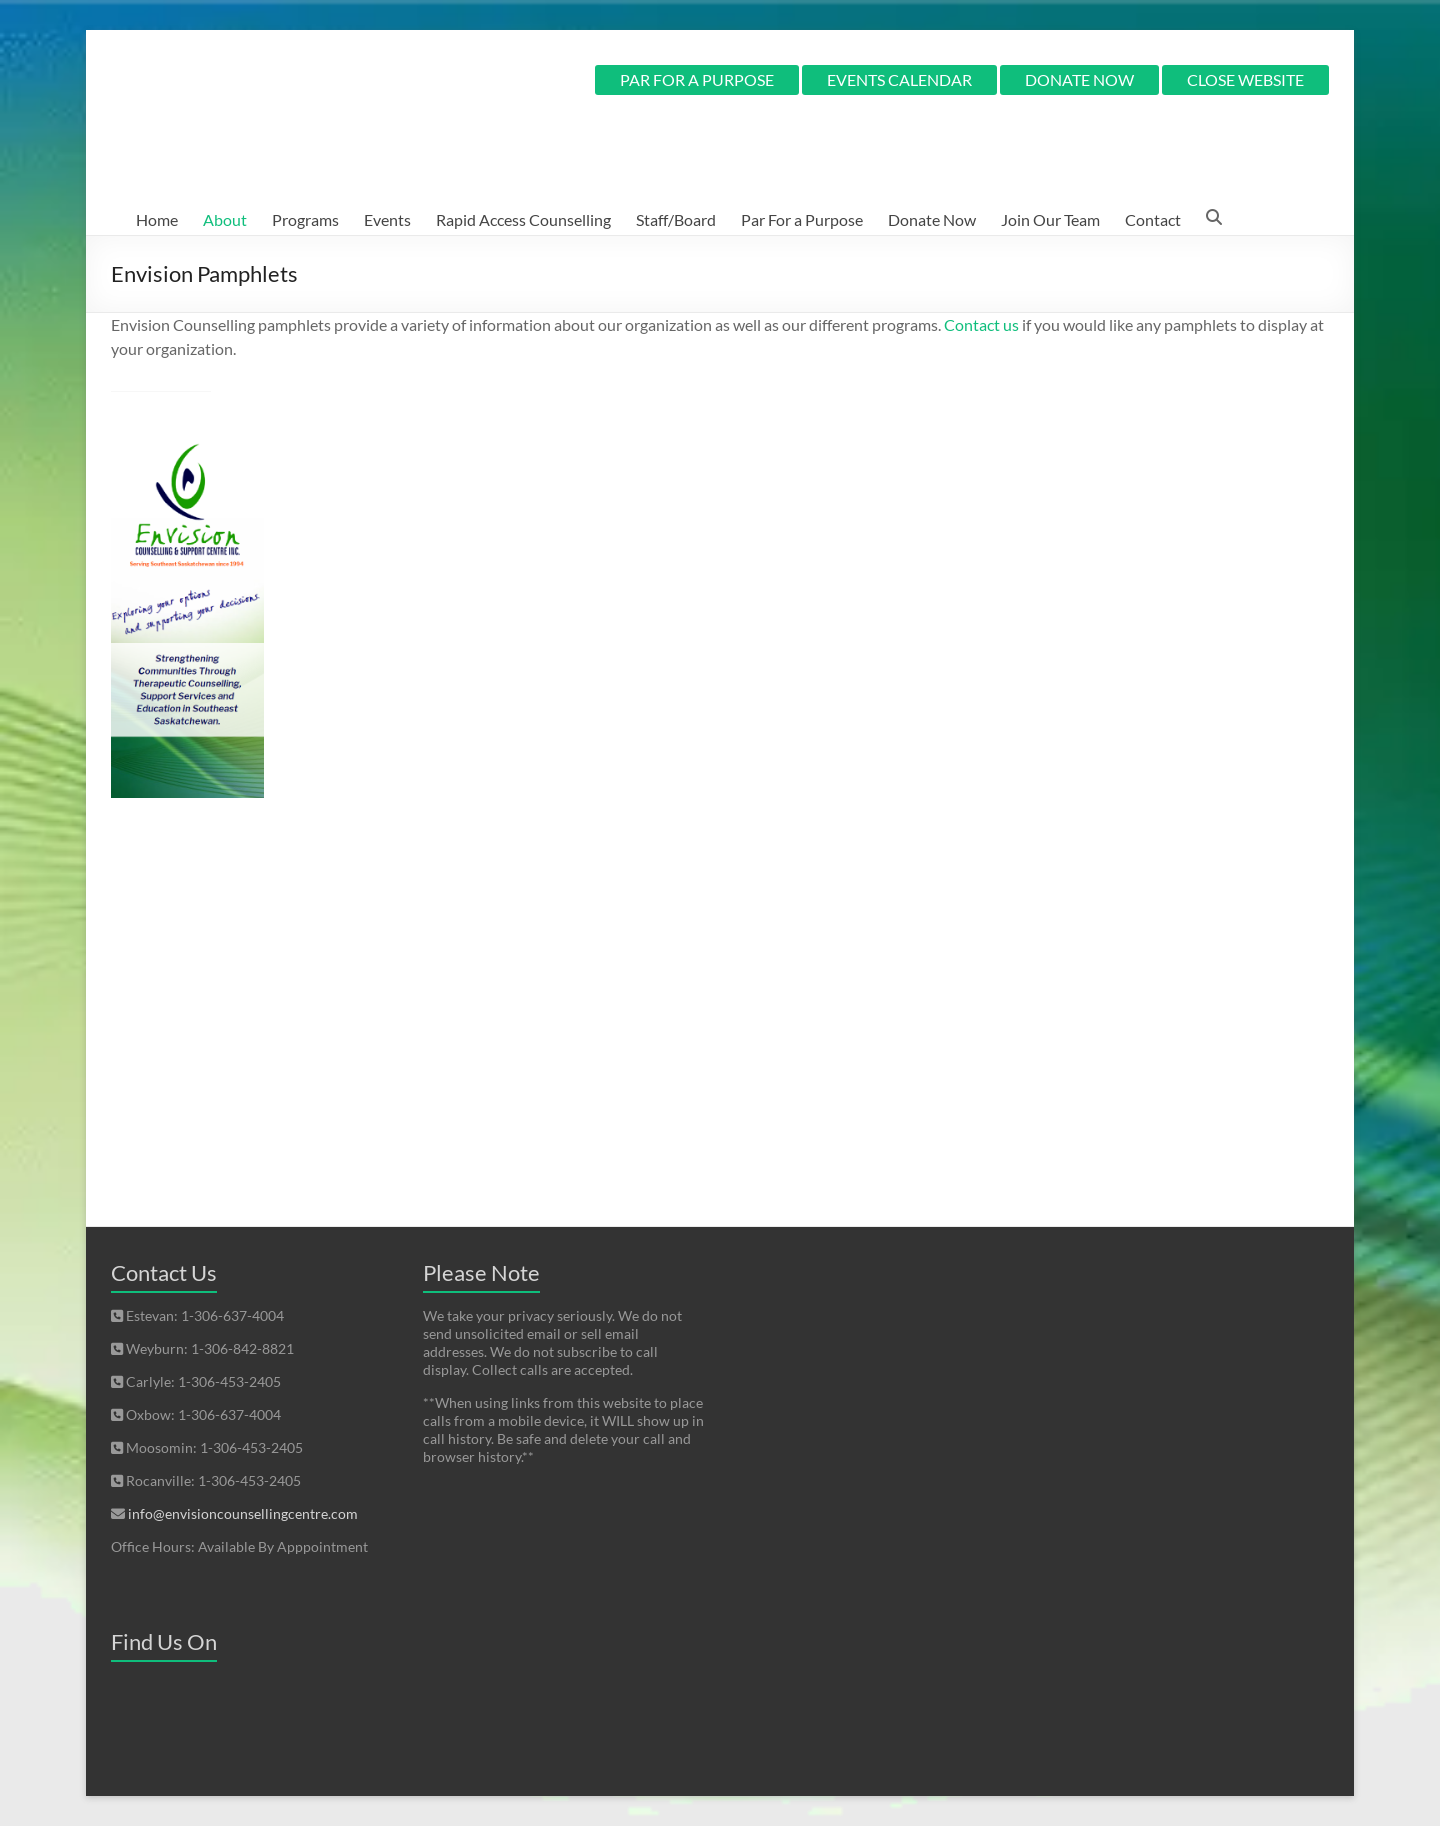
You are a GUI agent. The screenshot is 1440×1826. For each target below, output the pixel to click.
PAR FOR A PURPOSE (697, 79)
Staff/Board (676, 219)
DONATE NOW (1079, 79)
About (225, 219)
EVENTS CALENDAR (899, 79)
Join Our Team (1050, 219)
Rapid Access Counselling (523, 219)
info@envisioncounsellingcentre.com (243, 1513)
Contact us (981, 324)
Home (157, 219)
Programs (305, 219)
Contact (1153, 219)
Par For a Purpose (802, 219)
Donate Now (932, 219)
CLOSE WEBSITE (1245, 79)
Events (387, 219)
